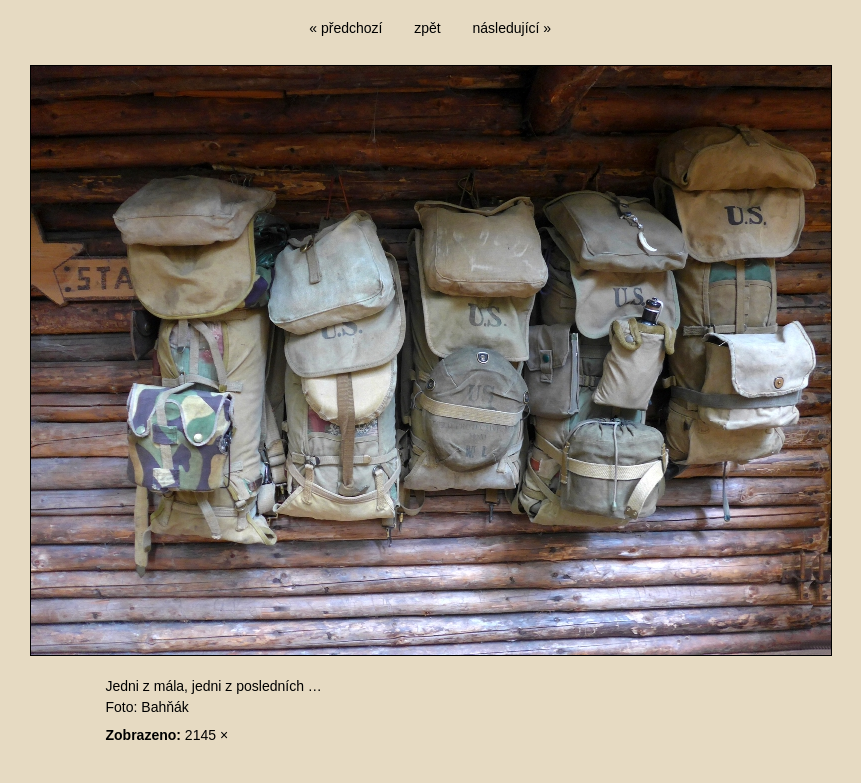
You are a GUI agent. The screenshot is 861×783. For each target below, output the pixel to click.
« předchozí (345, 28)
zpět (427, 28)
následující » (512, 28)
